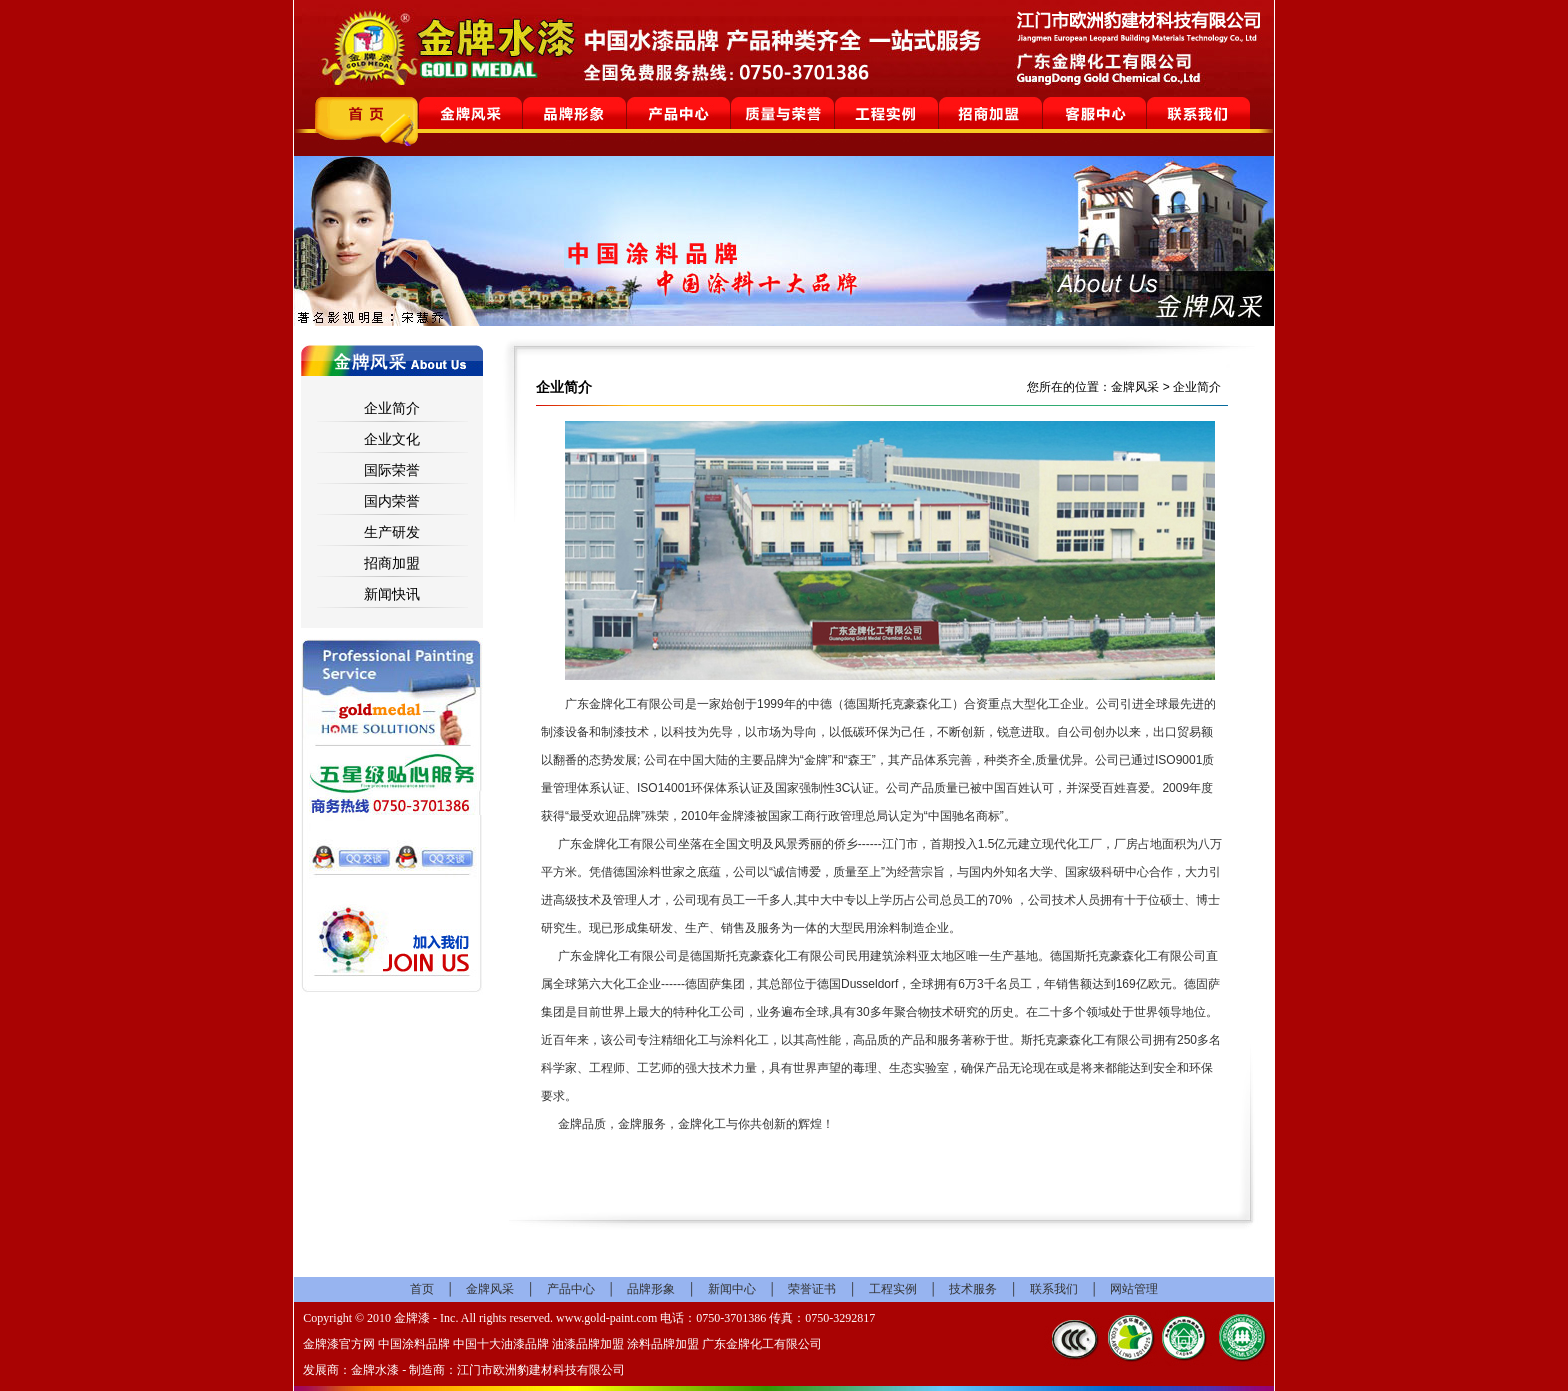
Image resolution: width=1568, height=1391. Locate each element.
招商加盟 (392, 563)
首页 (422, 1289)
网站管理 (1134, 1289)
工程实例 (893, 1289)
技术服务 (973, 1289)
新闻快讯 (392, 594)
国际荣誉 (392, 470)
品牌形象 (651, 1289)
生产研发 (392, 532)
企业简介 (392, 408)
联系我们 (1054, 1289)
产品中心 (571, 1289)
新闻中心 (732, 1289)
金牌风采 (490, 1289)
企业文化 (392, 439)
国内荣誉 (392, 501)
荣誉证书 (812, 1289)
